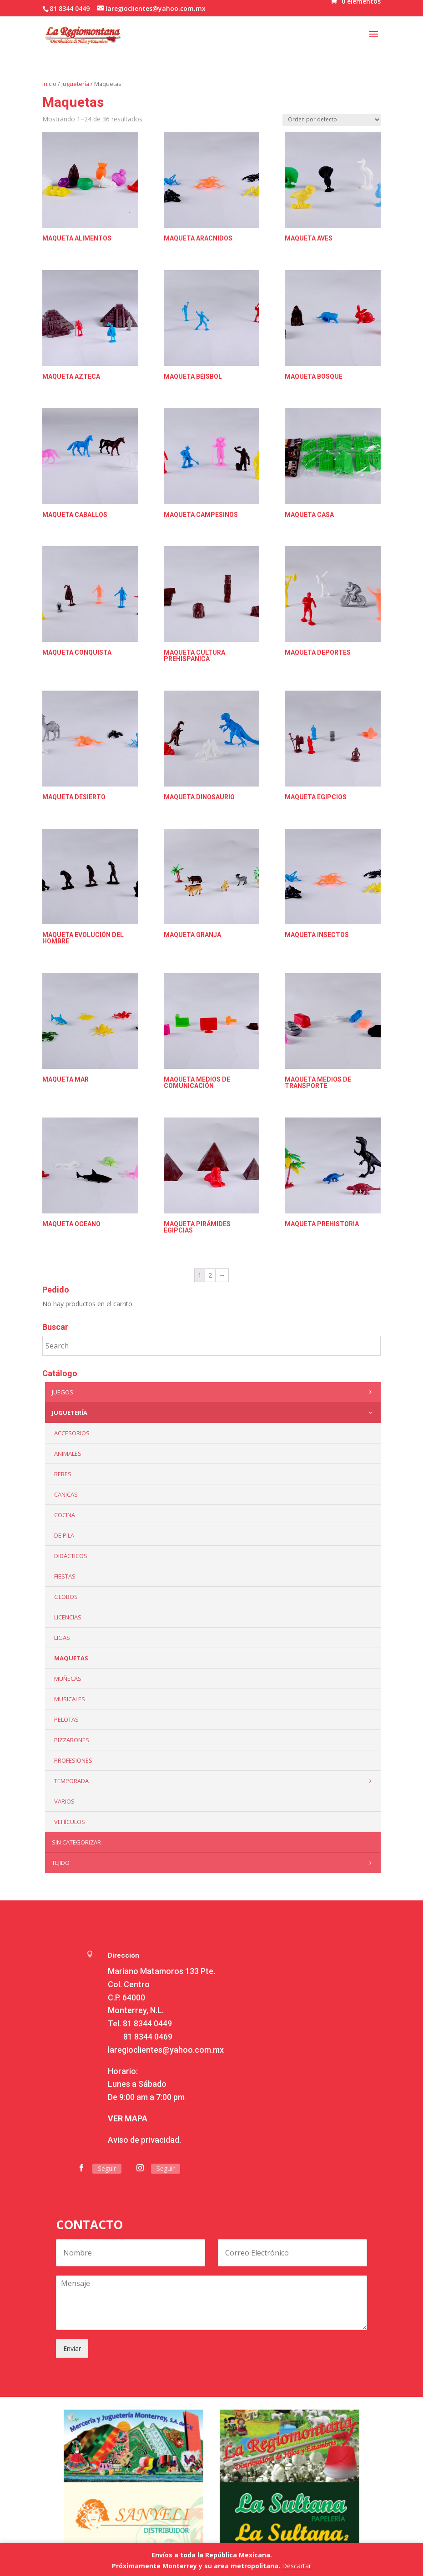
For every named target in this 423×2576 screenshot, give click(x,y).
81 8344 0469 (147, 2036)
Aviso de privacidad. (144, 2140)
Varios (64, 1801)
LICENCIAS (67, 1617)
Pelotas (66, 1719)
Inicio (49, 84)
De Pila (64, 1535)
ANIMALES (67, 1453)
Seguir (107, 2168)
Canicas (66, 1494)
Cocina (64, 1515)
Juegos (214, 1392)
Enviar (72, 2348)
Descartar (296, 2565)
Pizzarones (71, 1740)
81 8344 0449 (147, 2023)
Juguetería (75, 84)
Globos (66, 1597)
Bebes (62, 1474)
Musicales (69, 1699)
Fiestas (65, 1576)
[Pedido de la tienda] (331, 120)
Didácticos (70, 1556)
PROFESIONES (73, 1760)
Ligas (62, 1638)
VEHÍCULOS (69, 1822)
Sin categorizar (76, 1842)
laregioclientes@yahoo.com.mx (166, 2050)
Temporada (215, 1780)
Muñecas (67, 1678)
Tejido (214, 1862)
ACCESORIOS (72, 1433)
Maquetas (71, 1658)
